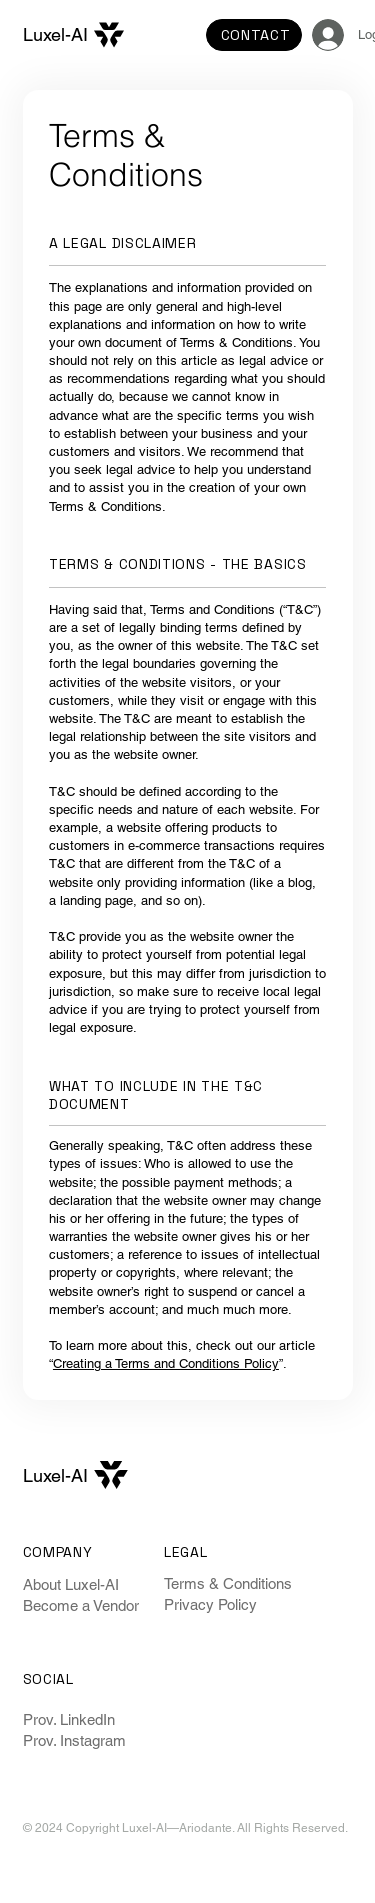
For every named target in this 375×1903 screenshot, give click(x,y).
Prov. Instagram (74, 1740)
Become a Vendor (81, 1605)
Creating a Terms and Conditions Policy (166, 1363)
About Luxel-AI (71, 1584)
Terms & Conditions (228, 1583)
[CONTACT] (254, 35)
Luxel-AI (55, 34)
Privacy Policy (210, 1604)
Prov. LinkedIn (69, 1719)
